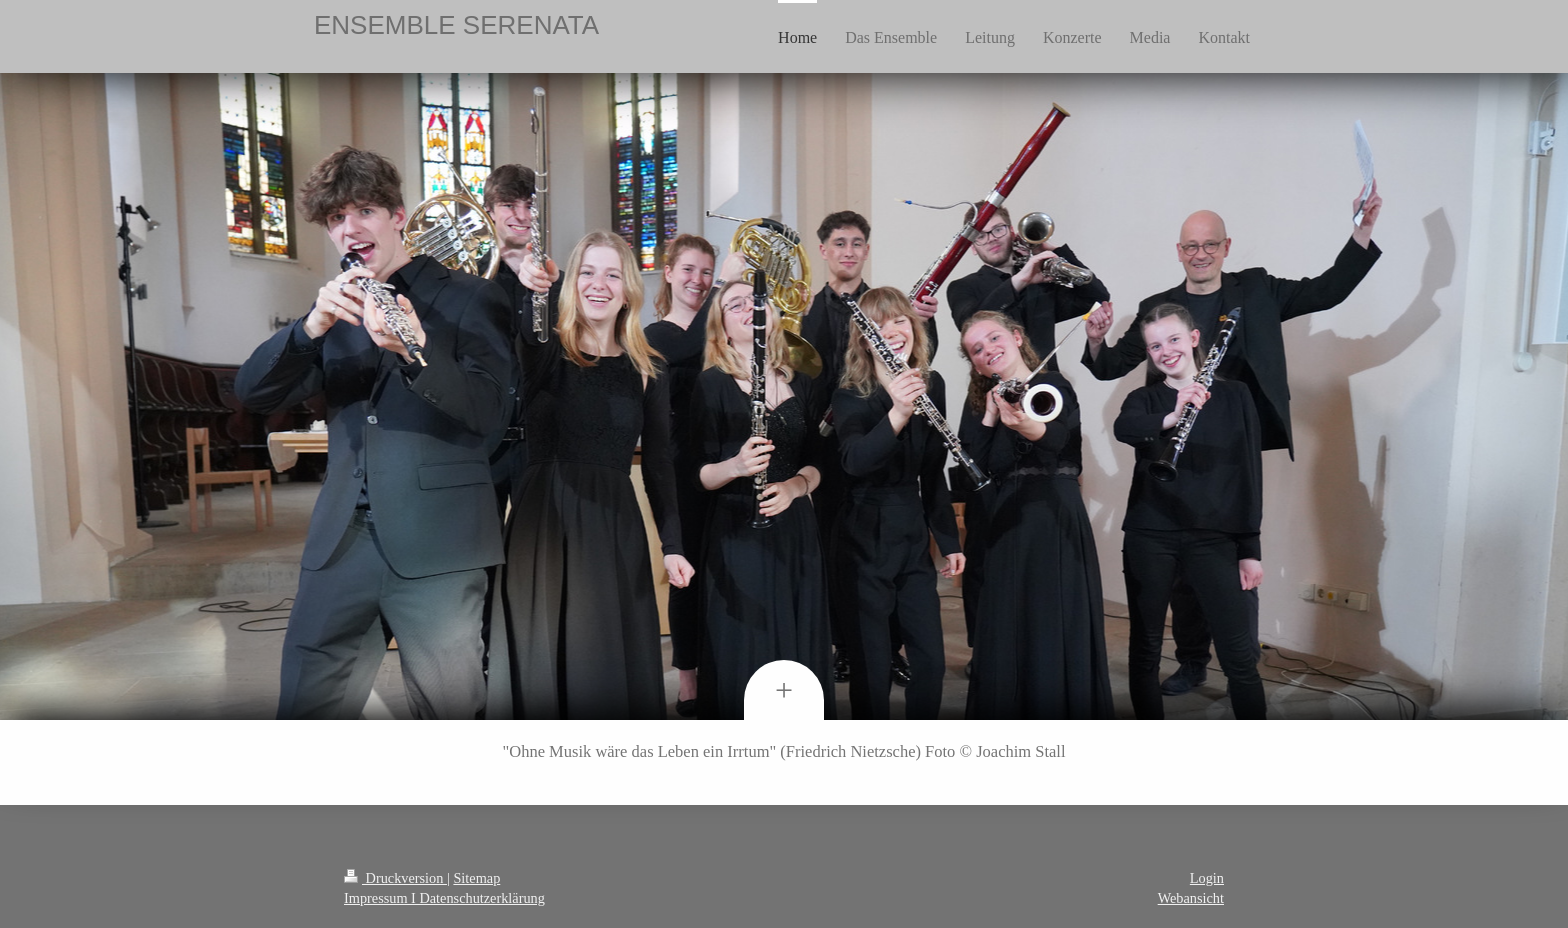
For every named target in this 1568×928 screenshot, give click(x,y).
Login (1207, 878)
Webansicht (1191, 898)
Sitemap (476, 878)
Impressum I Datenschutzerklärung (444, 898)
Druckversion (395, 878)
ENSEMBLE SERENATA (456, 25)
